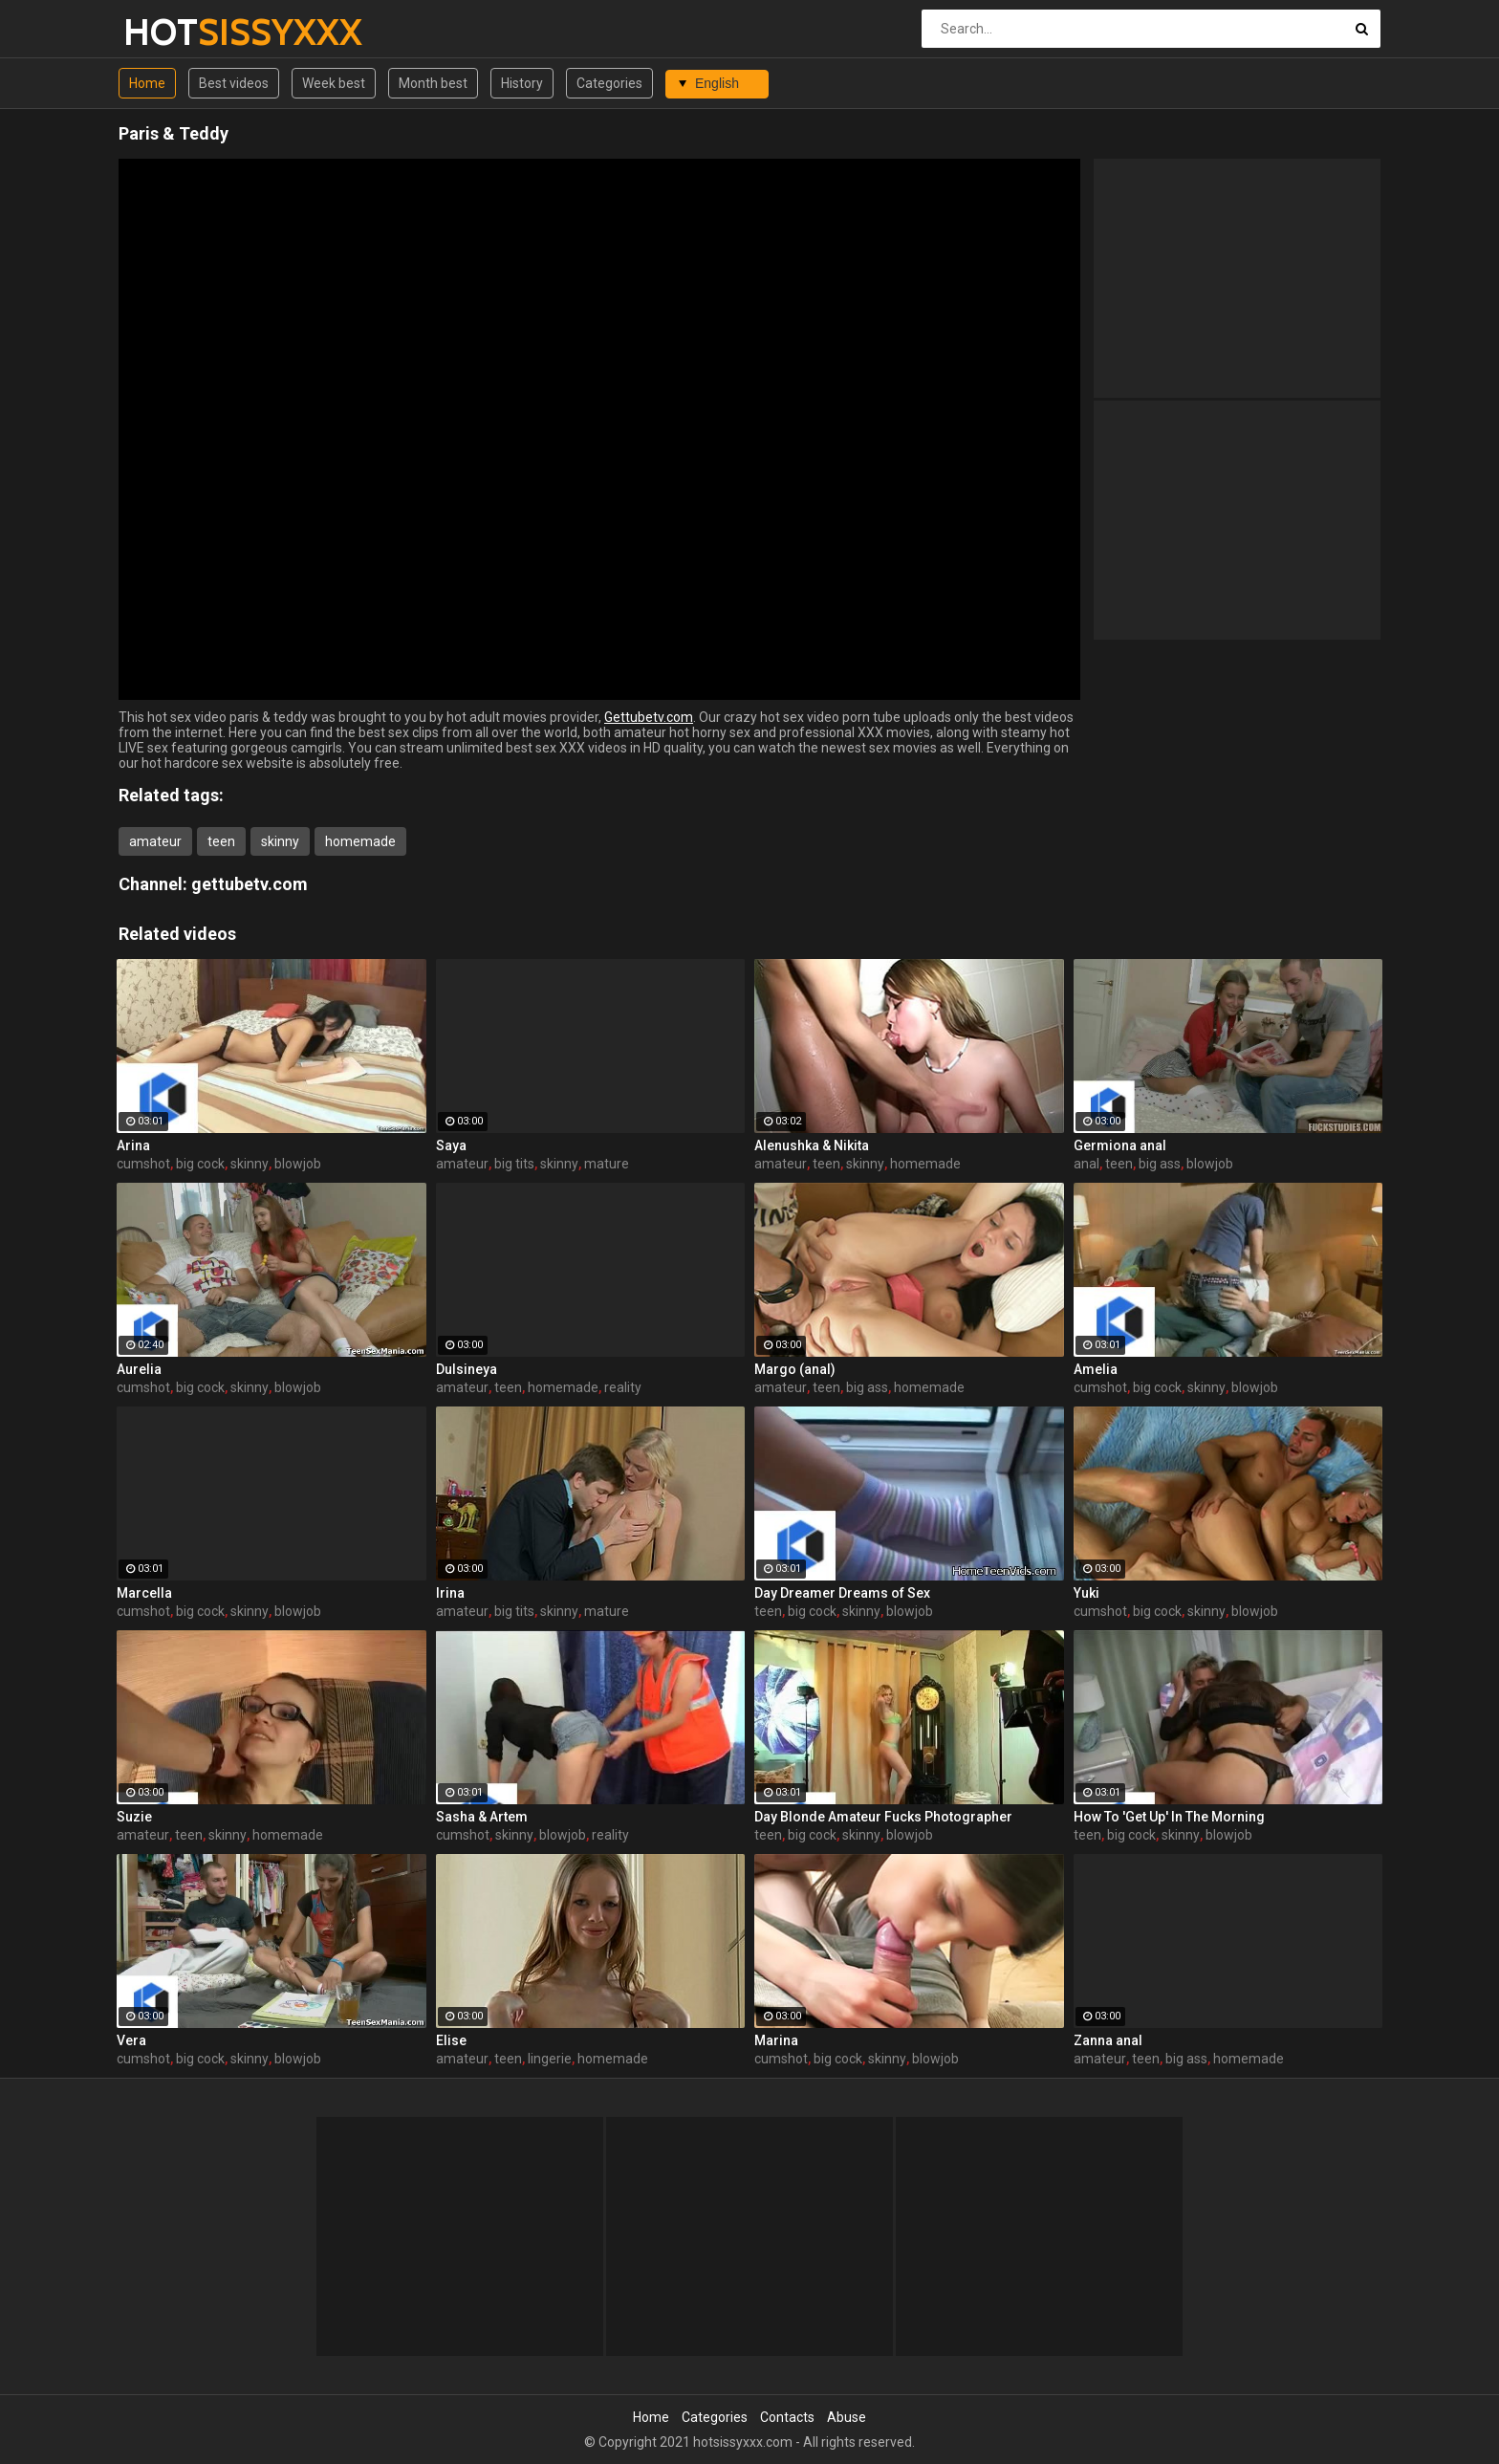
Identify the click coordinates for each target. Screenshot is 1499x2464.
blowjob (297, 1163)
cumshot (143, 1163)
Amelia (1096, 1369)
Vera (131, 2040)
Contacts (787, 2417)
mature (606, 1163)
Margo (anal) (795, 1369)
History (522, 83)
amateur (155, 841)
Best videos (234, 83)
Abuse (846, 2417)
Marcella (144, 1593)
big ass (1160, 1163)
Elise (451, 2040)
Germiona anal (1120, 1145)
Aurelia (139, 1369)
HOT (173, 32)
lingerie (550, 2058)
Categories (609, 83)
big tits (514, 1163)
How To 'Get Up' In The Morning (1169, 1816)
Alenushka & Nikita (811, 1145)
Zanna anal (1108, 2040)
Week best (333, 83)
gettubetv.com (249, 884)
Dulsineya (466, 1369)
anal (1086, 1163)
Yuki (1086, 1593)
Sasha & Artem (482, 1816)
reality (622, 1387)
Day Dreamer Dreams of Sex (842, 1593)
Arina (133, 1145)
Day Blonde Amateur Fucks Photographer (883, 1816)
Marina (776, 2040)
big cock (200, 1163)
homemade (360, 841)
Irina (450, 1593)
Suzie (134, 1816)
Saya (451, 1145)
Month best (433, 83)
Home (147, 83)
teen (221, 841)
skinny (280, 841)
